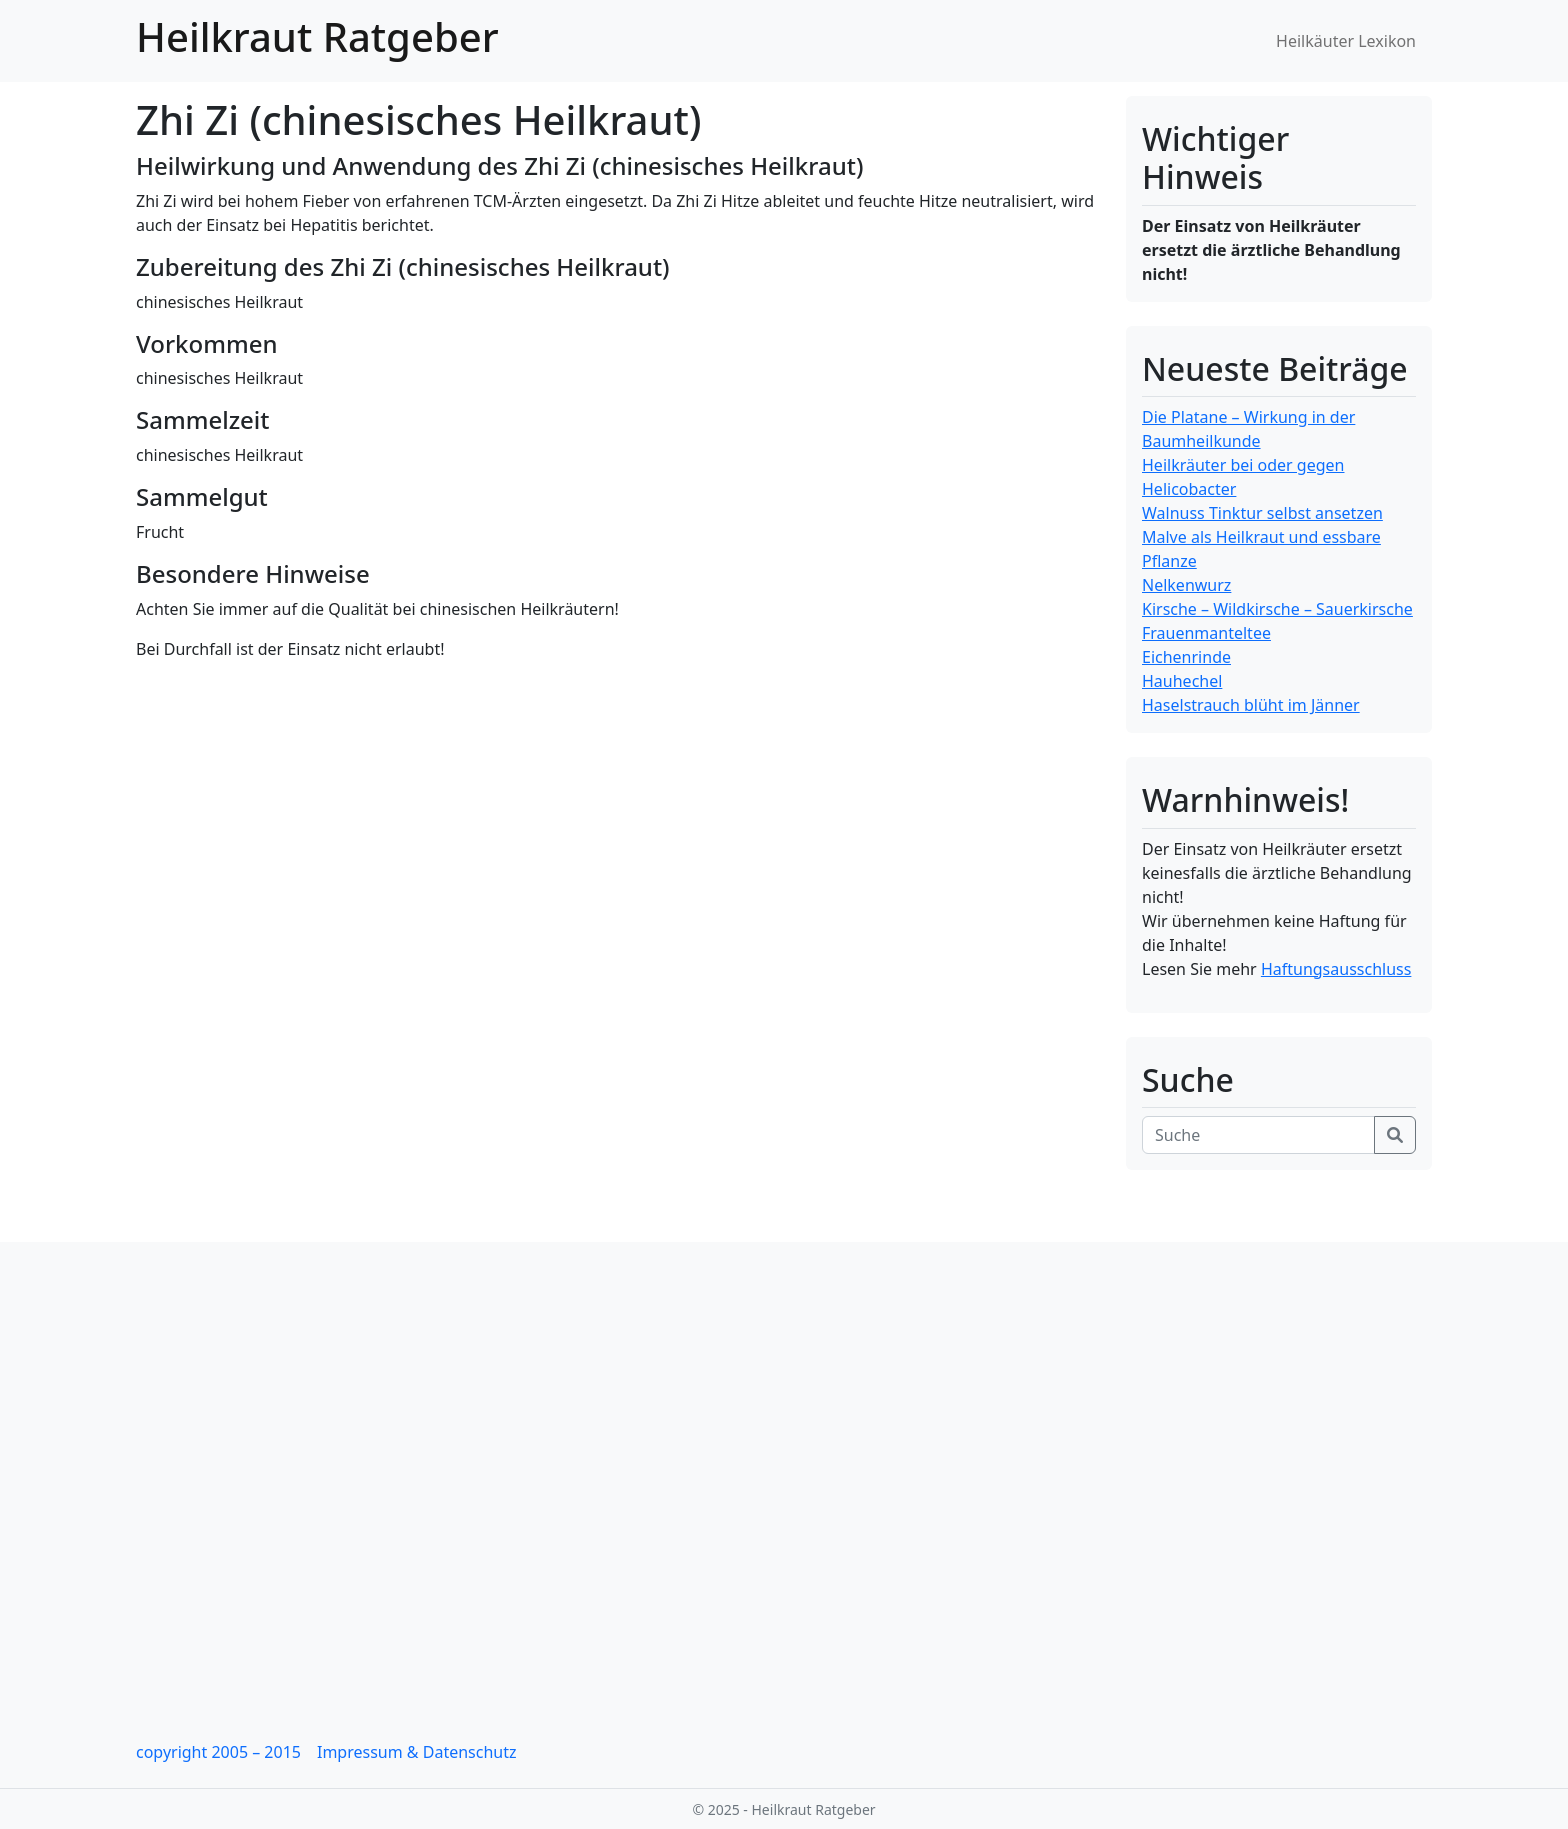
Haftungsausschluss (1336, 969)
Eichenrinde (1186, 657)
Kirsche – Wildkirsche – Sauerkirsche (1277, 609)
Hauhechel (1182, 681)
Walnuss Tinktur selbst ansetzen (1262, 513)
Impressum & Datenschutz (417, 1752)
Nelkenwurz (1186, 585)
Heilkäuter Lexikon (1346, 41)
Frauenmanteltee (1206, 633)
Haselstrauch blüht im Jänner (1251, 705)
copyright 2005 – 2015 (218, 1752)
